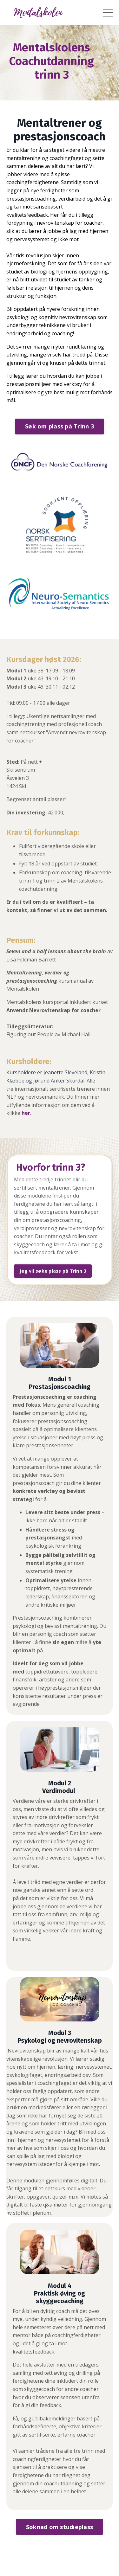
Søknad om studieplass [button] (59, 2527)
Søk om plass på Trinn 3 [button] (59, 426)
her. (26, 1112)
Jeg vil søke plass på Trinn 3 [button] (53, 1271)
